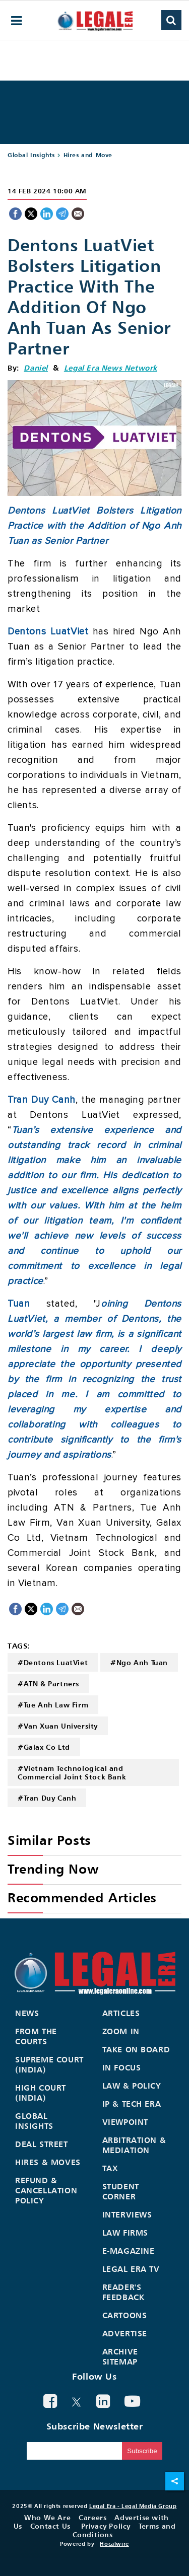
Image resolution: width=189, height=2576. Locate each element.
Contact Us (50, 2526)
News (27, 2013)
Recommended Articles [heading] (82, 1897)
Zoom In (121, 2031)
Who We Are (47, 2517)
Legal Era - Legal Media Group (132, 2506)
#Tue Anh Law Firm (53, 1704)
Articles (121, 2013)
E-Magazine (128, 2251)
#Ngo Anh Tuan (139, 1662)
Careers (92, 2517)
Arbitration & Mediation (134, 2145)
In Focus (121, 2067)
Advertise (124, 2333)
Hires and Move (88, 155)
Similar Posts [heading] (49, 1840)
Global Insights (31, 155)
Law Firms (125, 2233)
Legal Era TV (131, 2269)
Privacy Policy (106, 2526)
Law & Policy (131, 2086)
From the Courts (36, 2036)
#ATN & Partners (48, 1683)
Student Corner (120, 2191)
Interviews (127, 2214)
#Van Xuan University (58, 1726)
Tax (110, 2168)
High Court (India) (40, 2093)
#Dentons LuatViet (53, 1662)
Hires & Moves (48, 2162)
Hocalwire (114, 2543)
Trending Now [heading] (53, 1869)
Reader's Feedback (123, 2292)
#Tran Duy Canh (47, 1798)
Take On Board (136, 2049)
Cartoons (124, 2315)
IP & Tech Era (131, 2104)
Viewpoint (125, 2122)
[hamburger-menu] (17, 21)
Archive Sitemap (120, 2356)
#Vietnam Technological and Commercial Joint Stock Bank (72, 1772)
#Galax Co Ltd (44, 1747)
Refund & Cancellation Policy (46, 2190)
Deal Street (41, 2144)
